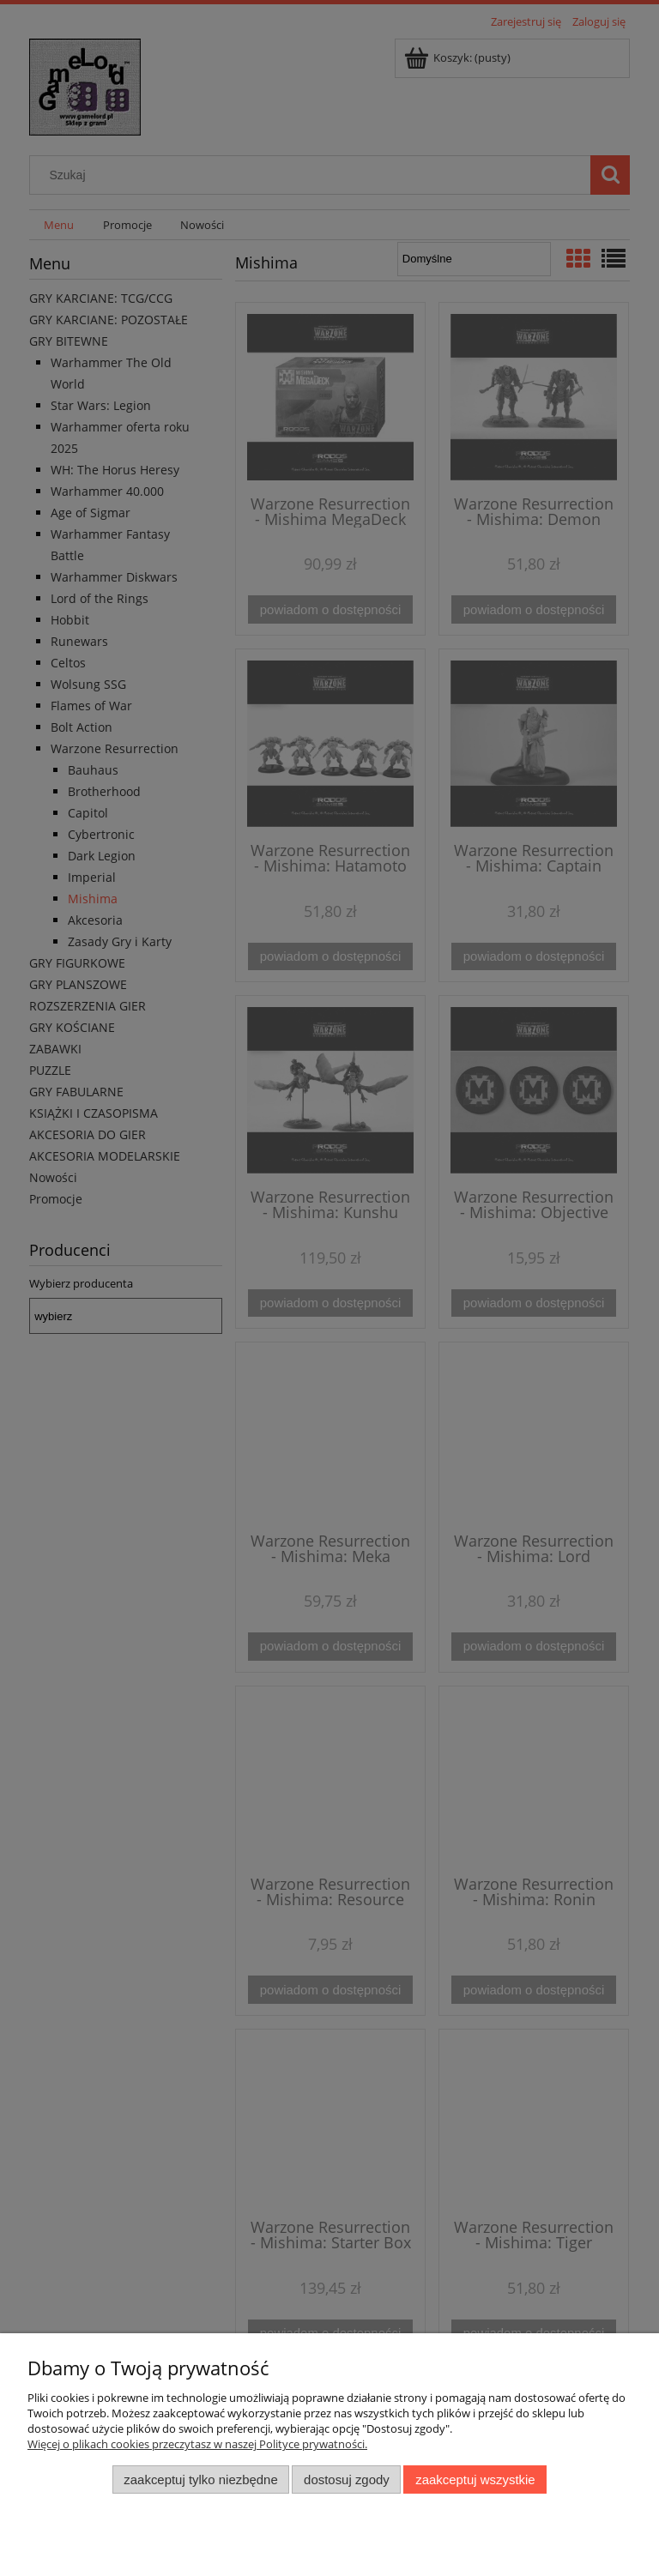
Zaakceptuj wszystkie (475, 2479)
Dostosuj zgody (347, 2479)
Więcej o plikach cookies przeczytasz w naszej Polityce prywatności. (197, 2444)
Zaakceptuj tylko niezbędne (200, 2479)
